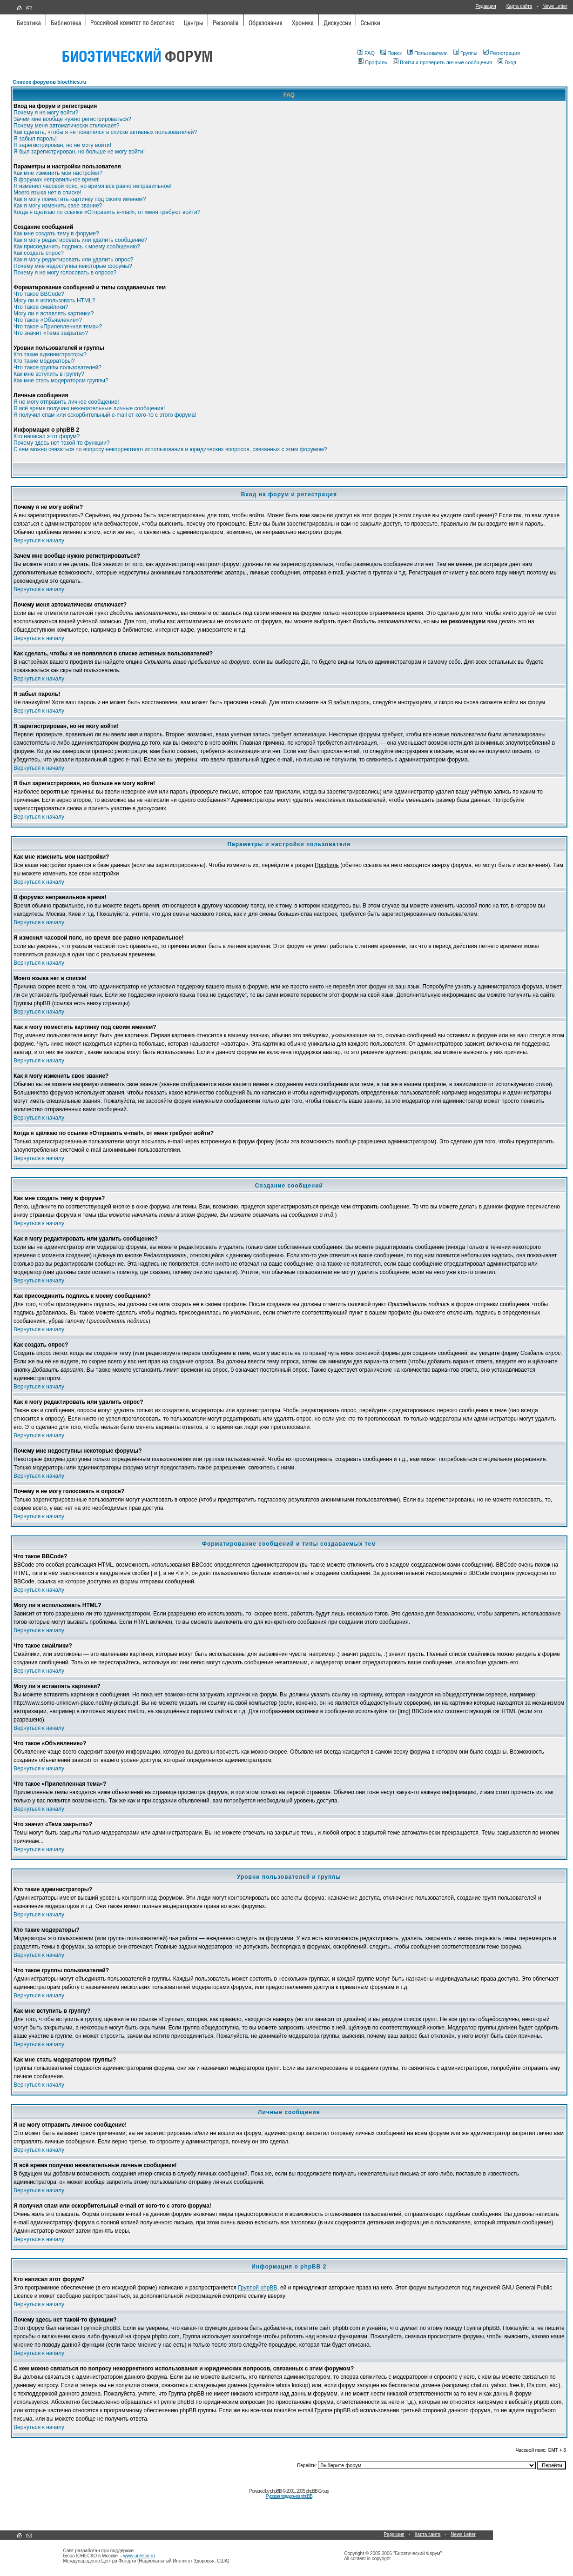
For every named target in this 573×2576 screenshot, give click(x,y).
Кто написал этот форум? (46, 436)
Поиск (390, 53)
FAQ (366, 53)
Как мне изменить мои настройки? (57, 173)
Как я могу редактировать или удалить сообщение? (80, 240)
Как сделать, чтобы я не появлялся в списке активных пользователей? (105, 132)
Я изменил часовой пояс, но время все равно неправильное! (92, 186)
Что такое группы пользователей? (57, 367)
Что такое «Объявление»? (47, 320)
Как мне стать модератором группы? (60, 380)
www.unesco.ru (139, 2555)
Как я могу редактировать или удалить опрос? (73, 259)
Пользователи (427, 53)
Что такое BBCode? (38, 294)
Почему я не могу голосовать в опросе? (64, 272)
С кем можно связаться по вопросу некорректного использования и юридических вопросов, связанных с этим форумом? (170, 449)
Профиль (372, 62)
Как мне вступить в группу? (48, 374)
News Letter (554, 6)
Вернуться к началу (38, 540)
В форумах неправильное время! (56, 179)
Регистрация (501, 53)
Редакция (486, 6)
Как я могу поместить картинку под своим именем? (79, 199)
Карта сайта (519, 6)
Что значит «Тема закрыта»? (50, 333)
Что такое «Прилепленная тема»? (57, 326)
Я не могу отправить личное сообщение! (66, 402)
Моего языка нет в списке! (47, 192)
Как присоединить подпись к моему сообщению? (76, 246)
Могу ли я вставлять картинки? (53, 313)
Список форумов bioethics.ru (49, 82)
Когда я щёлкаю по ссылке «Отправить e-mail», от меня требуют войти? (106, 212)
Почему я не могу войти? (45, 112)
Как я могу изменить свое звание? (57, 205)
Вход (507, 62)
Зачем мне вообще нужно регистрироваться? (72, 119)
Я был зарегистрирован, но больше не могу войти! (79, 151)
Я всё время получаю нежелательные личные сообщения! (89, 408)
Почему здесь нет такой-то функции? (61, 443)
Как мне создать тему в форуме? (56, 233)
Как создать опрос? (38, 253)
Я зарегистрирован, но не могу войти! (62, 145)
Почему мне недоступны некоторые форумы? (72, 266)
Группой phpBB (257, 2287)
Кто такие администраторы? (50, 354)
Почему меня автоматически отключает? (66, 125)
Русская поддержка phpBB (289, 2496)
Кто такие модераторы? (44, 361)
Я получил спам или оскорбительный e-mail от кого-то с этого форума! (104, 415)
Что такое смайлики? (40, 307)
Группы (465, 53)
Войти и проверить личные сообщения (442, 62)
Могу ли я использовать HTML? (54, 300)
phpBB (276, 2491)
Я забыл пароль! (35, 138)
